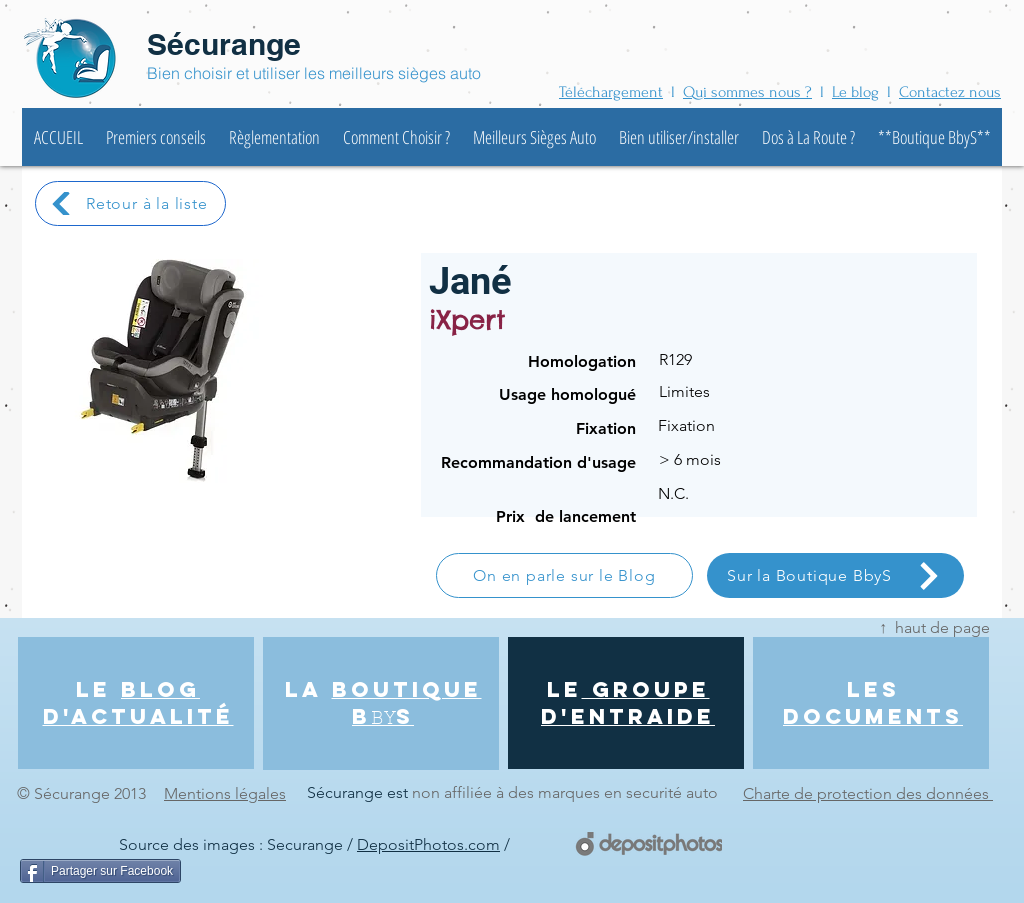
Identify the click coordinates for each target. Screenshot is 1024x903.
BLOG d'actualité (138, 703)
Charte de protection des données (868, 793)
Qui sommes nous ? (747, 92)
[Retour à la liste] (130, 203)
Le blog (855, 92)
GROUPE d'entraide (628, 703)
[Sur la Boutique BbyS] (835, 575)
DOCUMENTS (873, 716)
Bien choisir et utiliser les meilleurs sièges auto (314, 73)
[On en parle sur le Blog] (564, 575)
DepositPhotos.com (428, 844)
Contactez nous (950, 92)
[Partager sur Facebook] (100, 871)
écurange (238, 44)
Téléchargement (611, 92)
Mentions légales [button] (225, 793)
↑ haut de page (934, 627)
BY (383, 719)
